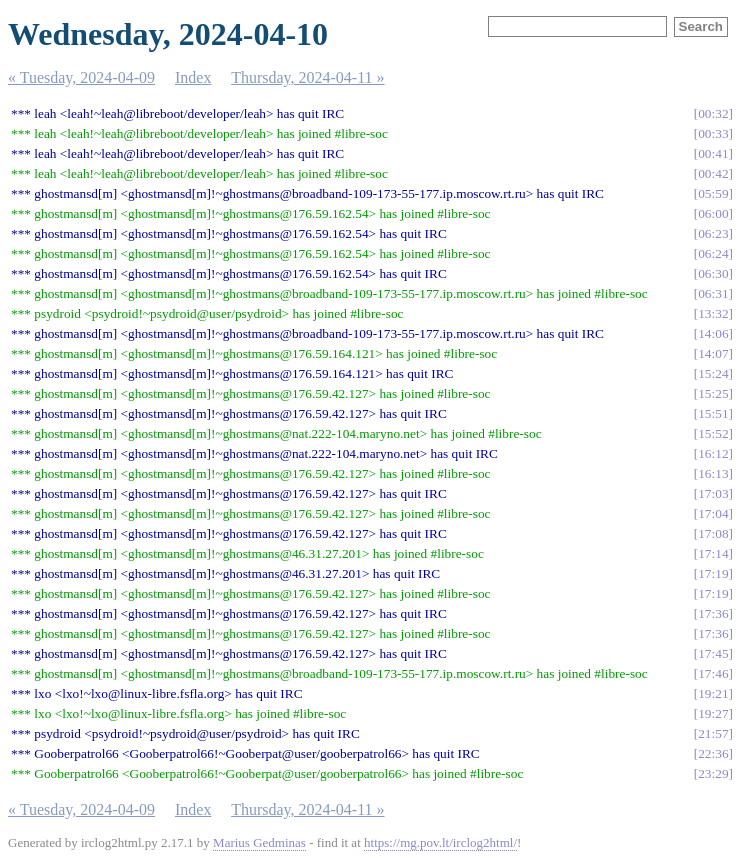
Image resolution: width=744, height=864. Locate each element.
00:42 (713, 173)
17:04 (713, 513)
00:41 (713, 153)
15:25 (713, 393)
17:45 (713, 653)
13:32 (713, 313)
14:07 (713, 353)
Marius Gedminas (259, 842)
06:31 (713, 293)
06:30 (713, 273)
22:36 (713, 753)
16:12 (713, 453)
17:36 (713, 613)
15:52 (713, 433)
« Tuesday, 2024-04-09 (81, 77)
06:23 (713, 233)
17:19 (713, 573)
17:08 (713, 533)
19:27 (713, 713)
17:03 (713, 493)
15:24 (713, 373)
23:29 (713, 773)
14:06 (713, 333)
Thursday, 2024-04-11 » (307, 77)
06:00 (713, 213)
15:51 (713, 413)
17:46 (713, 673)
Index (193, 77)
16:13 (713, 473)
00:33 (713, 133)
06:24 (713, 253)
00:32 (713, 113)
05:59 (713, 193)
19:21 (713, 693)
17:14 (713, 553)
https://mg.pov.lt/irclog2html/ (440, 842)
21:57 (713, 733)
